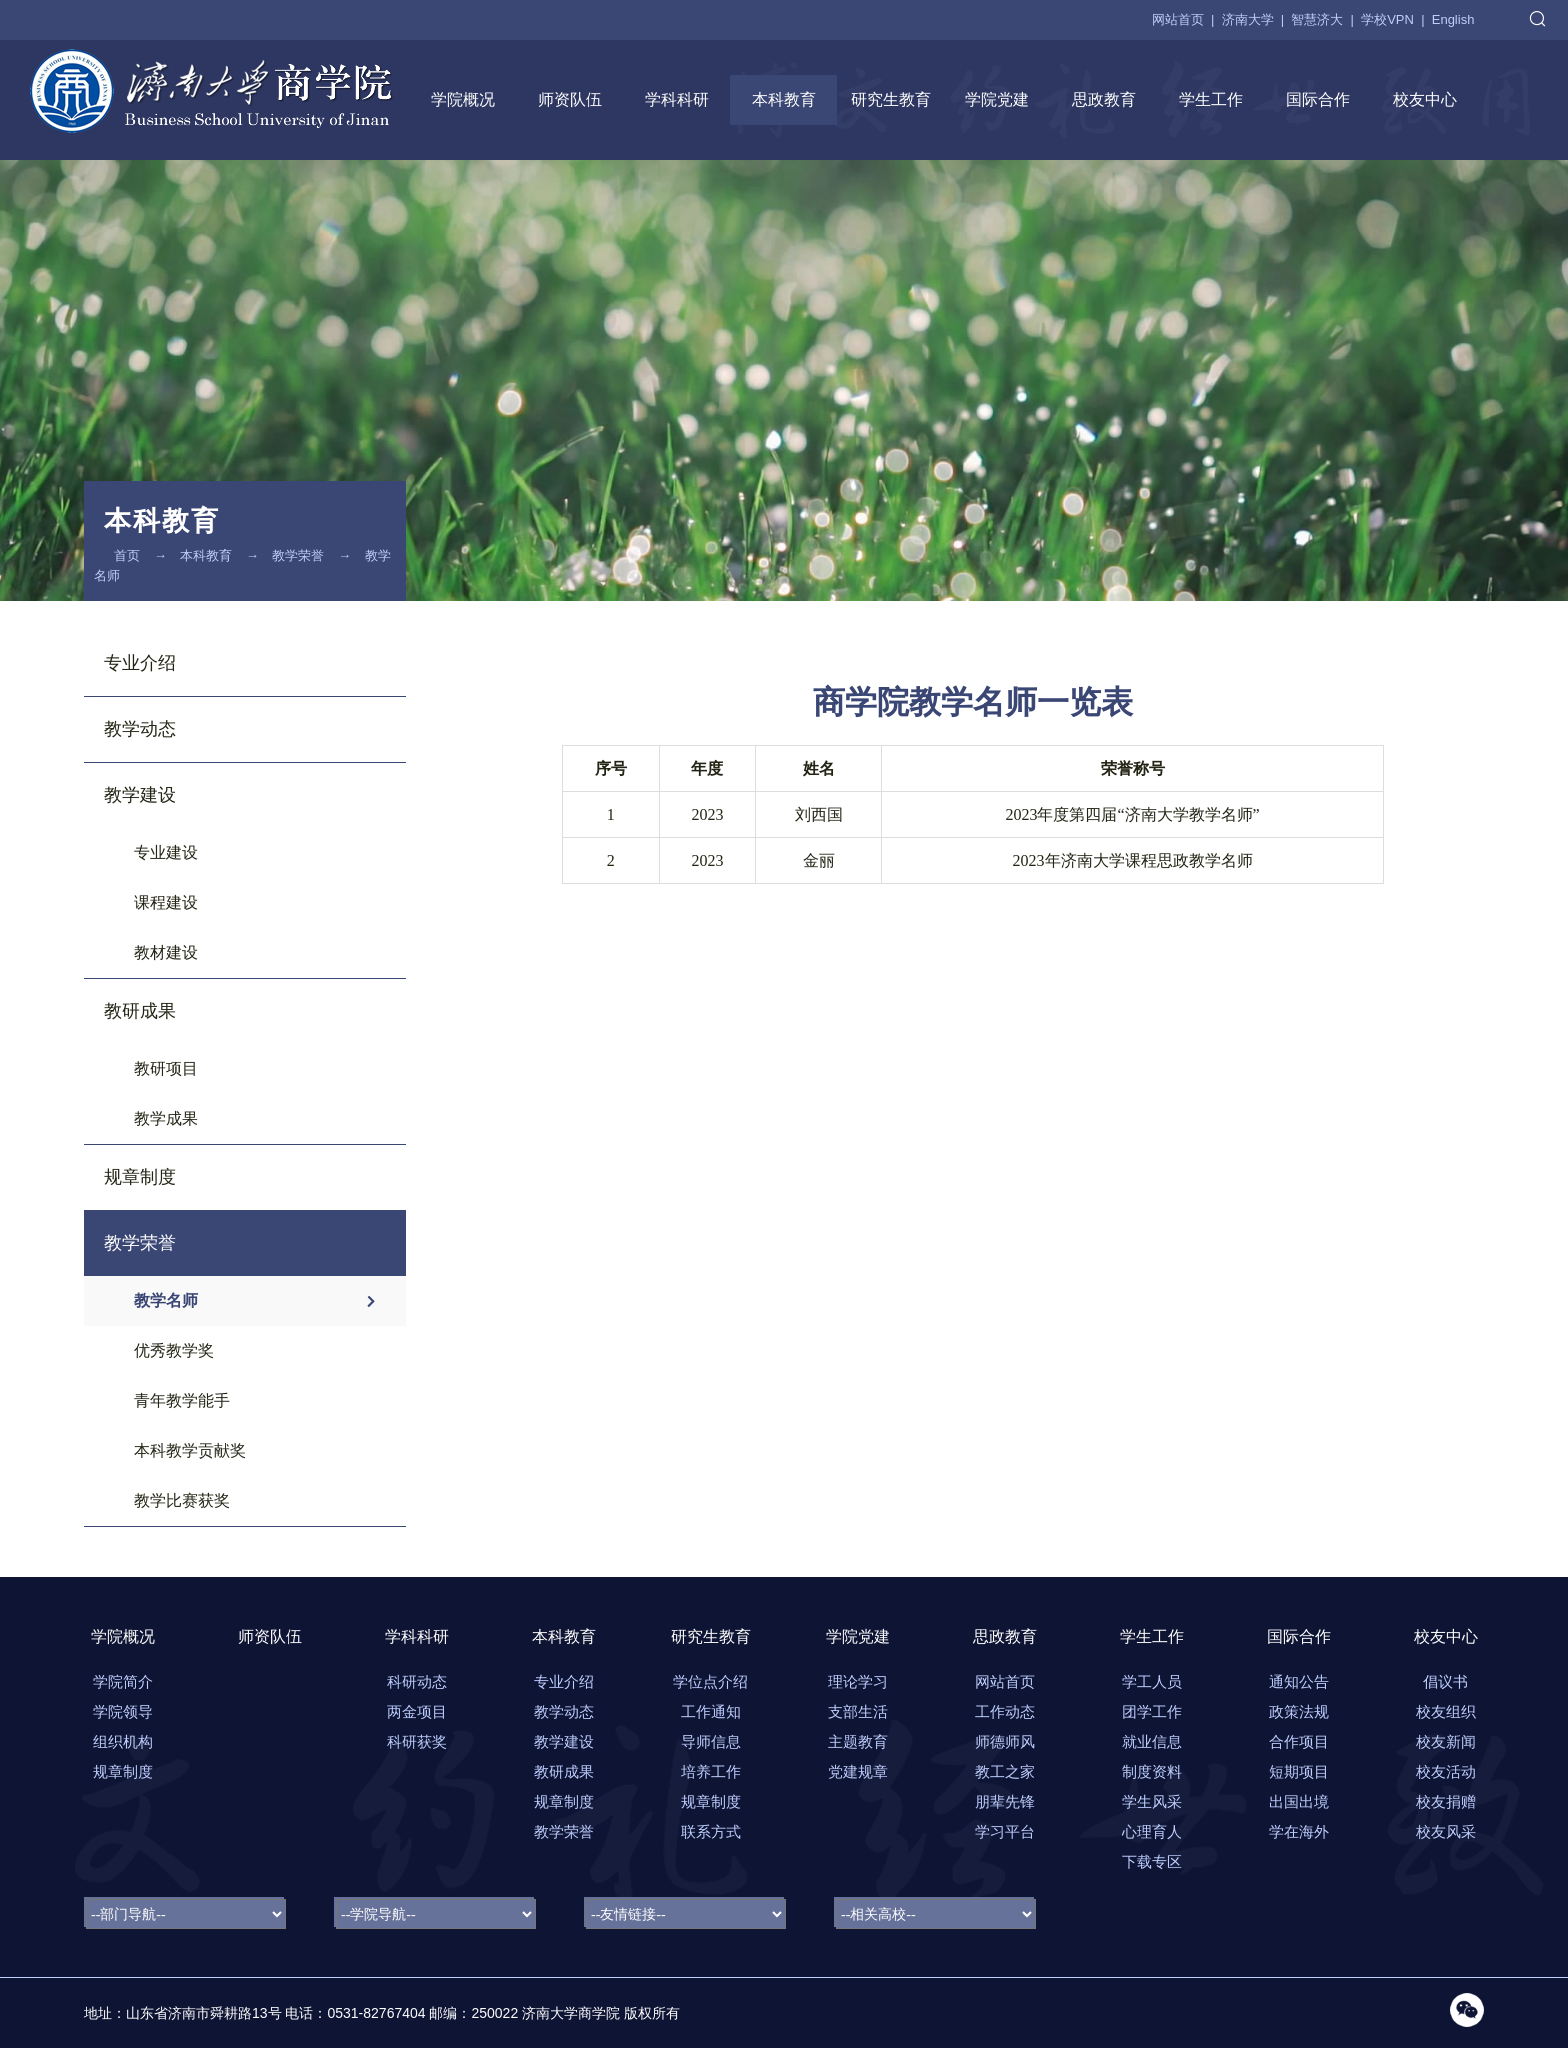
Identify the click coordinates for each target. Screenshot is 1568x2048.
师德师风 (1005, 1741)
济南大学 (1248, 19)
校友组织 (1446, 1711)
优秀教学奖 (174, 1350)
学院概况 (463, 99)
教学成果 (166, 1118)
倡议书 (1445, 1681)
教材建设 (166, 952)
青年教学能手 (182, 1400)
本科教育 (784, 99)
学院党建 (997, 99)
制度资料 (1152, 1771)
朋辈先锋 (1005, 1801)
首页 (127, 555)
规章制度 (140, 1177)
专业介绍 (140, 663)
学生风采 (1152, 1801)
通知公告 (1299, 1681)
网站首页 (1178, 19)
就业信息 (1152, 1741)
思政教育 (1104, 99)
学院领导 (123, 1711)
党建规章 (858, 1771)
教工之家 (1005, 1771)
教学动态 (140, 729)
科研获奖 (417, 1741)
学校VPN (1387, 19)
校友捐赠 (1446, 1801)
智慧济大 (1317, 19)
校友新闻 (1446, 1741)
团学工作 (1152, 1711)
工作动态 (1005, 1711)
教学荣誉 (298, 555)
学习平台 (1005, 1831)
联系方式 (711, 1831)
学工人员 (1152, 1681)
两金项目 (417, 1711)
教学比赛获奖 (182, 1500)
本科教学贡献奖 (190, 1450)
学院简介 (123, 1681)
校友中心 (1425, 99)
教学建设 (140, 795)
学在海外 (1299, 1831)
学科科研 (677, 99)
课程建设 (166, 902)
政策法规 (1299, 1711)
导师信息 (711, 1741)
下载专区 (1152, 1861)
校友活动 (1446, 1771)
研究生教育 (891, 99)
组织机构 (123, 1741)
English (1453, 19)
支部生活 (858, 1711)
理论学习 (858, 1681)
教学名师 (166, 1300)
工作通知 (711, 1711)
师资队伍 (570, 99)
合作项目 (1299, 1741)
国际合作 (1318, 99)
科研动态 (417, 1681)
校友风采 (1446, 1831)
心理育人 (1152, 1831)
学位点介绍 (710, 1681)
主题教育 (858, 1741)
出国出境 (1299, 1801)
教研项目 (166, 1068)
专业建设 (166, 852)
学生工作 (1211, 99)
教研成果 (140, 1011)
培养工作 (711, 1771)
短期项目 (1299, 1771)
